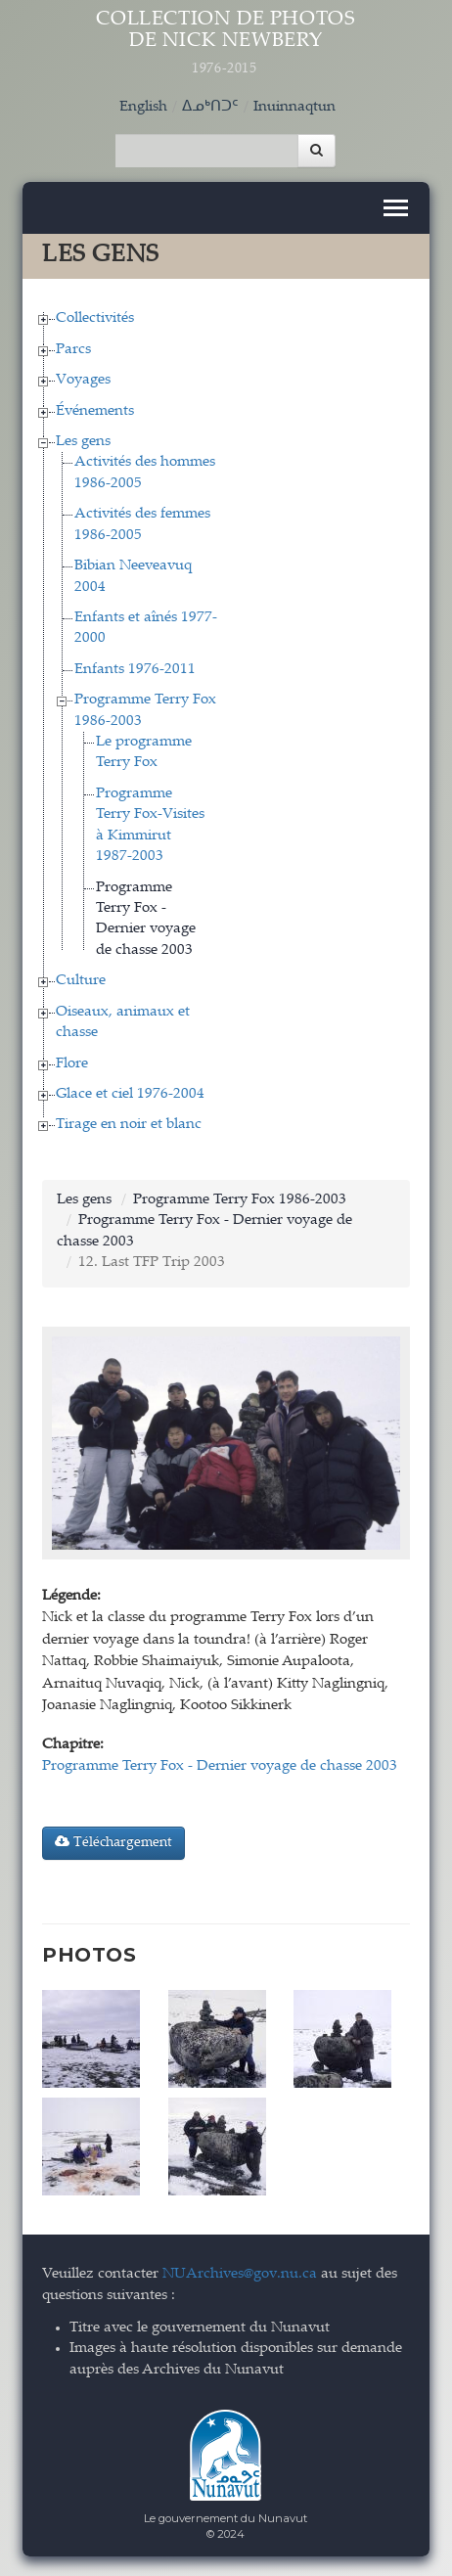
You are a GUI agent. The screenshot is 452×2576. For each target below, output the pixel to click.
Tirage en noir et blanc (129, 1124)
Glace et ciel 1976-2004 (130, 1094)
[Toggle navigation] (396, 208)
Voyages (83, 380)
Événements (95, 411)
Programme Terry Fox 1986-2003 (239, 1200)
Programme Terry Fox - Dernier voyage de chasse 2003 (219, 1766)
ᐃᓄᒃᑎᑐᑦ (210, 107)
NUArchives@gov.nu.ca (239, 2274)
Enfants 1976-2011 (135, 669)
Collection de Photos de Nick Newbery (226, 43)
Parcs (73, 349)
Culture (81, 980)
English (143, 107)
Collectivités (95, 318)
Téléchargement (113, 1842)
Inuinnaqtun (294, 107)
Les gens (83, 441)
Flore (72, 1064)
